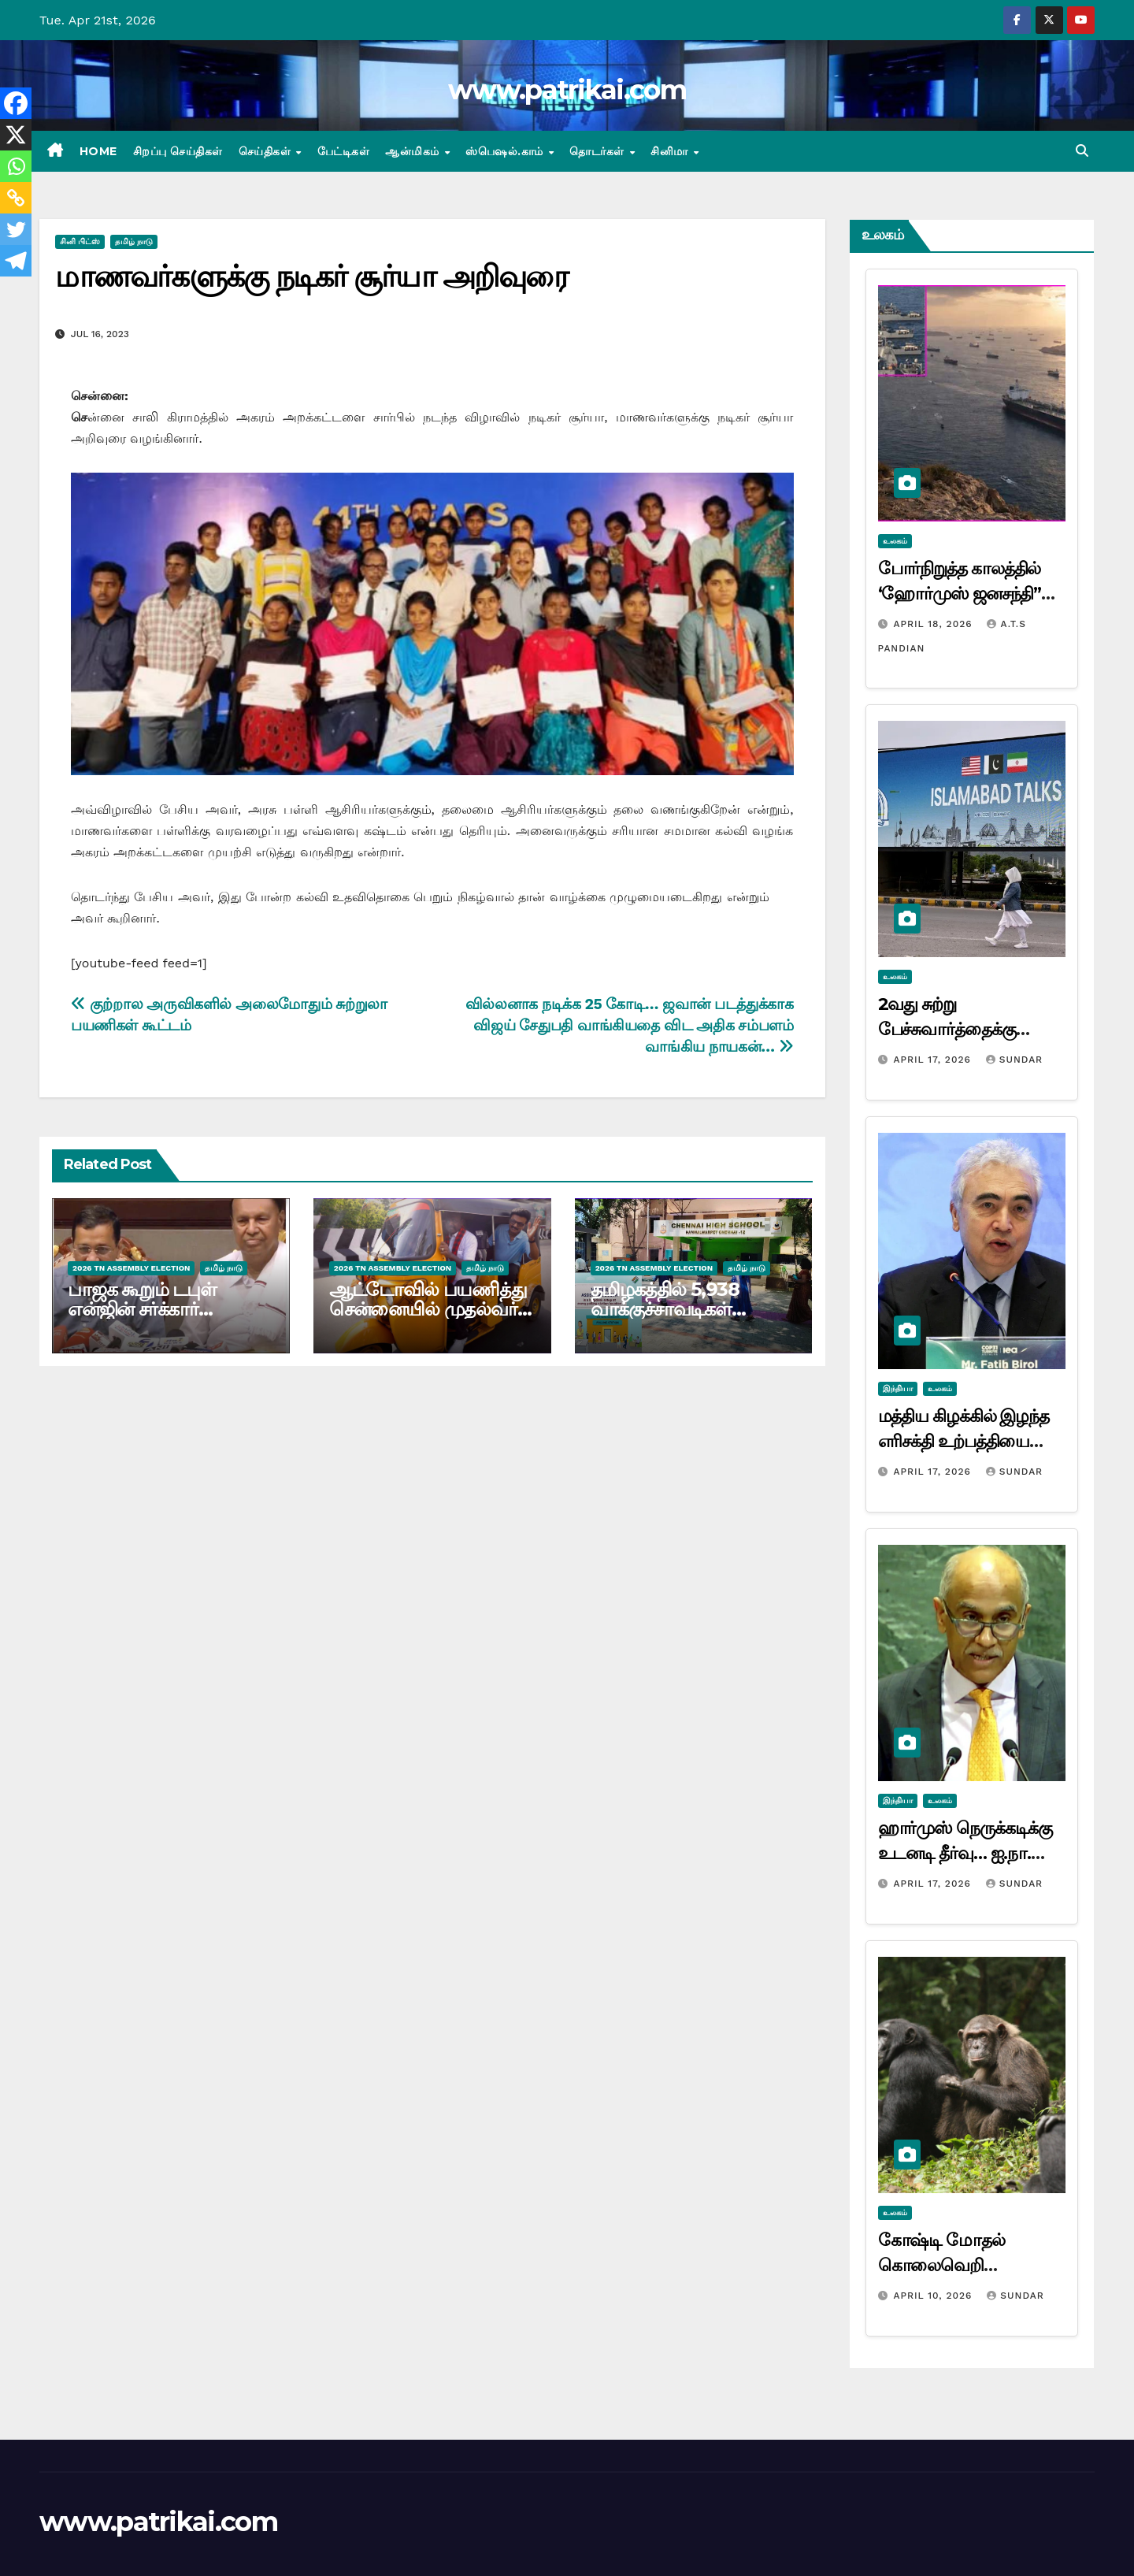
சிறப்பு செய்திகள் (178, 151)
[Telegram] (16, 261)
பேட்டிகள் (343, 151)
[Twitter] (16, 229)
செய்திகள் (267, 151)
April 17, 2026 (933, 1059)
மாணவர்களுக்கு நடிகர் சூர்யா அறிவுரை (311, 276)
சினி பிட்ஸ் (80, 241)
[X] (16, 134)
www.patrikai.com (567, 89)
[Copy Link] (16, 197)
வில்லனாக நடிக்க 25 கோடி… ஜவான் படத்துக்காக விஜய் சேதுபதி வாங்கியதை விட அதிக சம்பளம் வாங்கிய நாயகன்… (629, 1025)
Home (98, 151)
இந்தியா (898, 1388)
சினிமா (670, 151)
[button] (1082, 150)
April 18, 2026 (934, 623)
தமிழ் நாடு (134, 241)
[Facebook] (16, 103)
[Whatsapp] (16, 166)
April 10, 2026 (934, 2295)
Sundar (1014, 1059)
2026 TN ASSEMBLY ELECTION (131, 1268)
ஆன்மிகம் (414, 151)
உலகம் (895, 540)
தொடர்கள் (598, 151)
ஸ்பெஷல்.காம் (506, 151)
